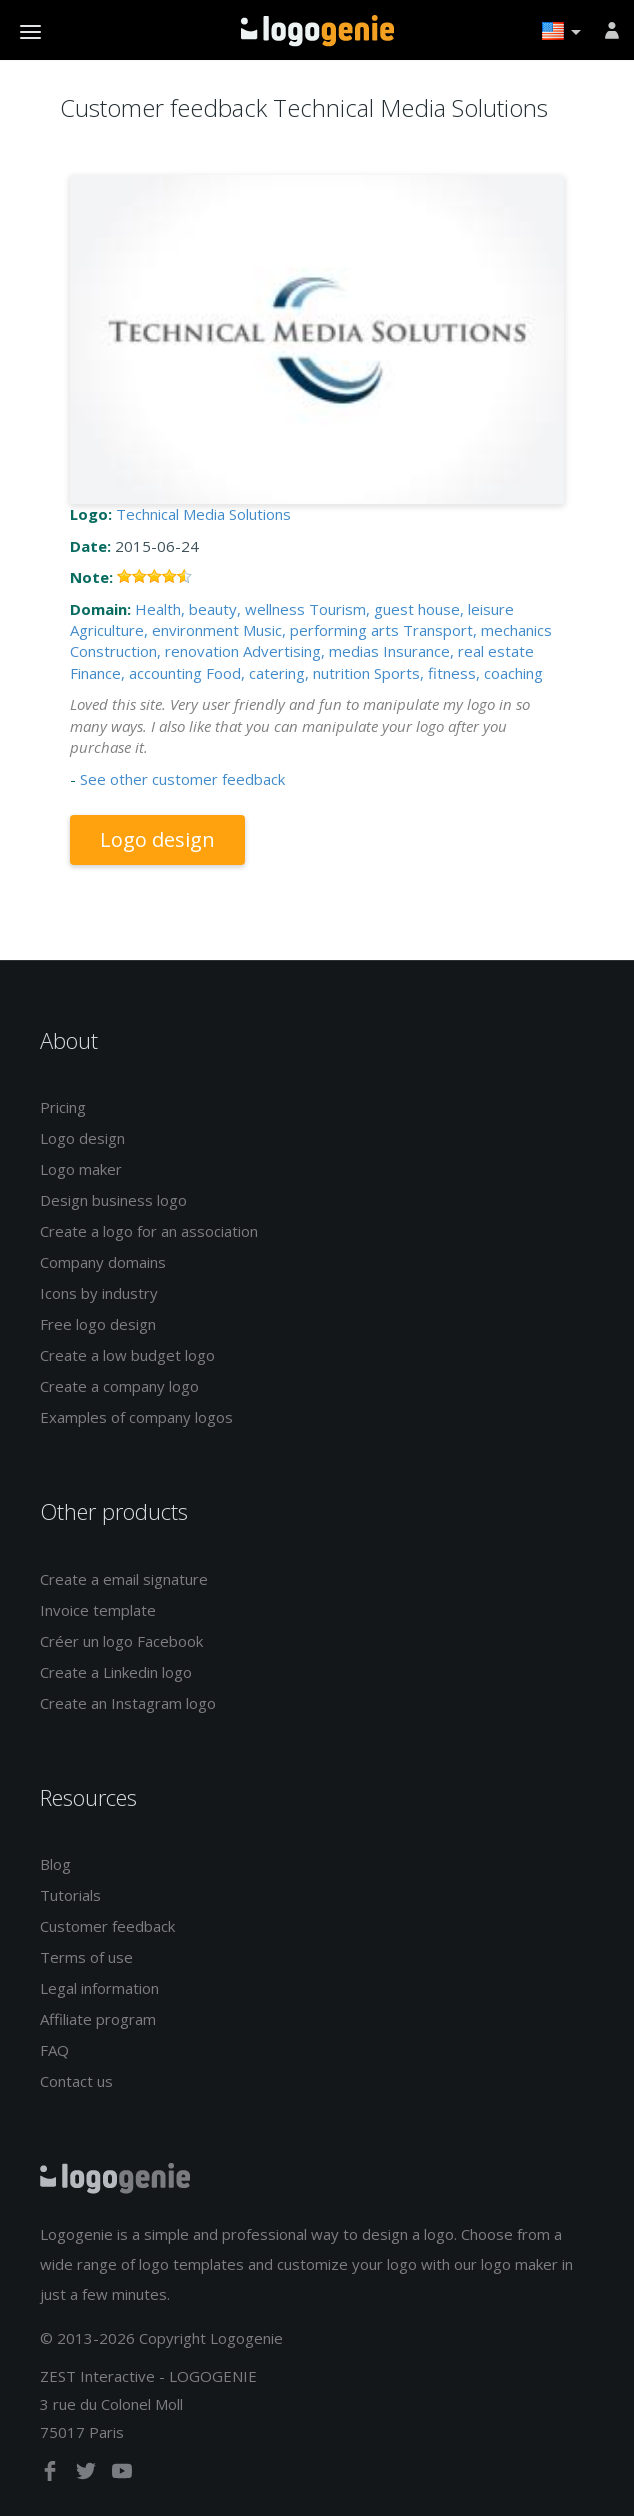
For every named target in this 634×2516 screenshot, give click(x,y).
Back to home (317, 31)
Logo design (157, 839)
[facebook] (52, 2475)
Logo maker (81, 1169)
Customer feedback (107, 1926)
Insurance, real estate (458, 651)
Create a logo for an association (149, 1231)
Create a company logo (119, 1386)
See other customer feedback (182, 779)
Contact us (76, 2081)
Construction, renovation (154, 651)
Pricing (63, 1107)
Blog (55, 1864)
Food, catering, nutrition (288, 673)
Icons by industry (99, 1293)
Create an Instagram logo (128, 1703)
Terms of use (86, 1957)
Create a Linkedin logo (116, 1672)
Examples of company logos (136, 1417)
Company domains (103, 1262)
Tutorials (70, 1895)
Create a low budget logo (127, 1355)
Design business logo (113, 1200)
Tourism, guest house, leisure (411, 609)
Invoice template (98, 1610)
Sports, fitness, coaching (458, 673)
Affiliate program (98, 2019)
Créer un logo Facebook (121, 1641)
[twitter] (88, 2475)
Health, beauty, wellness (220, 609)
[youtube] (122, 2475)
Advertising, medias (311, 651)
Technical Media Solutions (203, 514)
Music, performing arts (321, 630)
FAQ (54, 2050)
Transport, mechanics (477, 630)
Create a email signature (124, 1579)
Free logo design (98, 1324)
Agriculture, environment (154, 630)
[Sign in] (612, 30)
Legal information (99, 1988)
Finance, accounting (136, 673)
